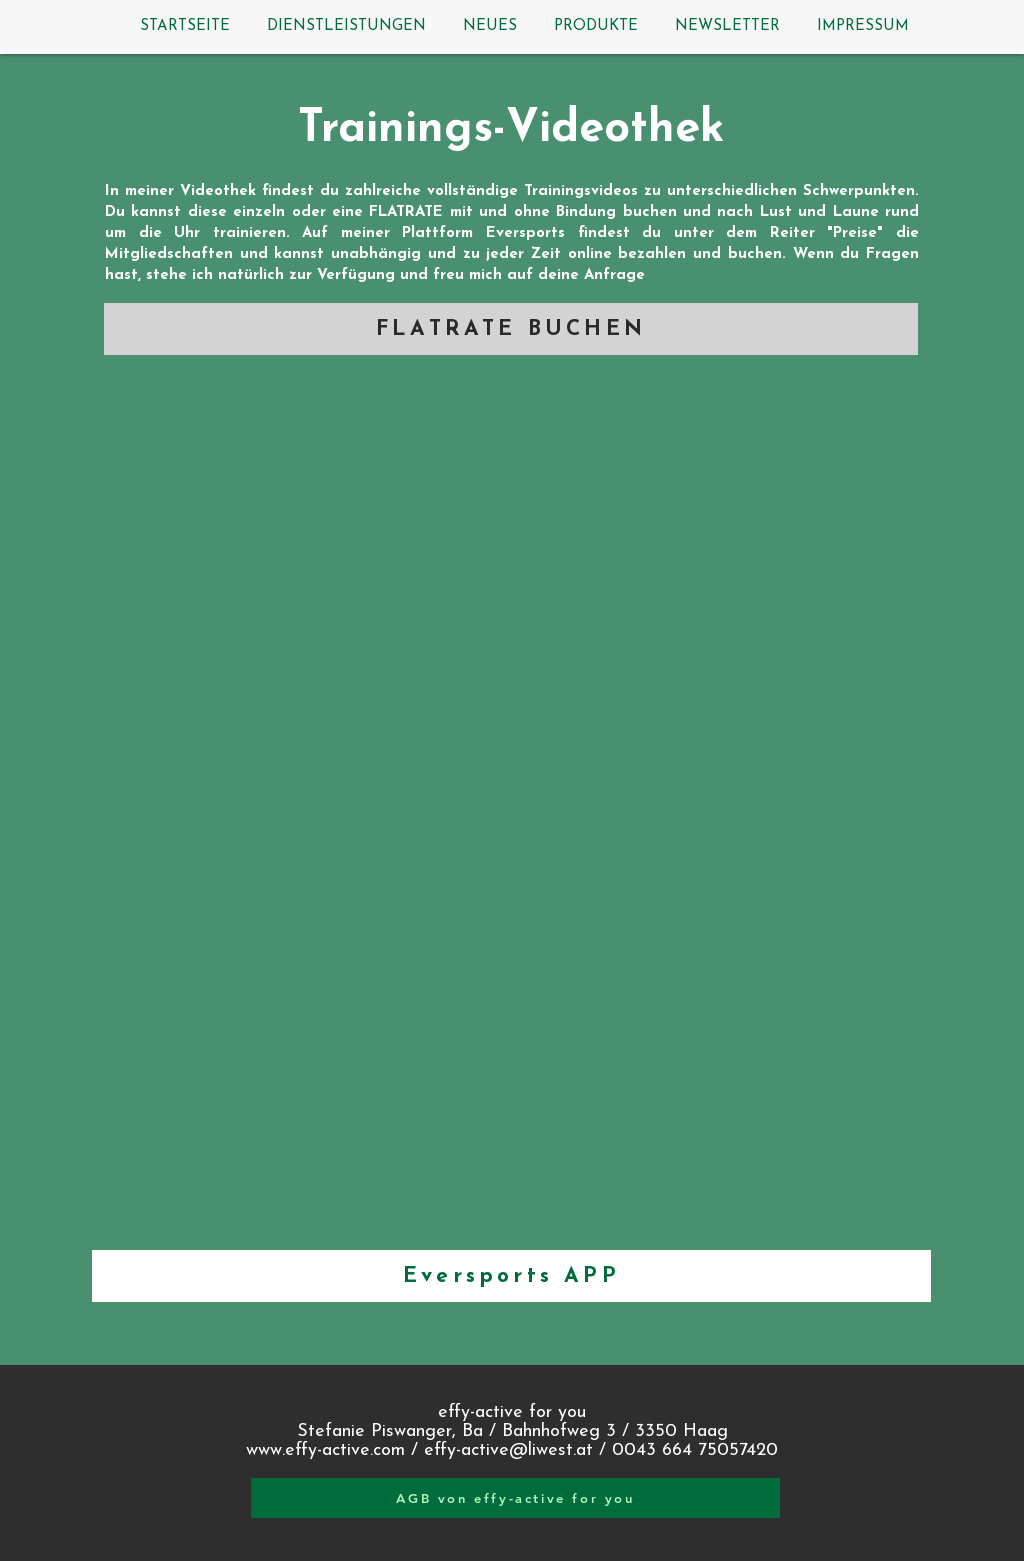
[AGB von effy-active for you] (515, 1498)
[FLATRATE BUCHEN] (511, 329)
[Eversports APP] (511, 1276)
